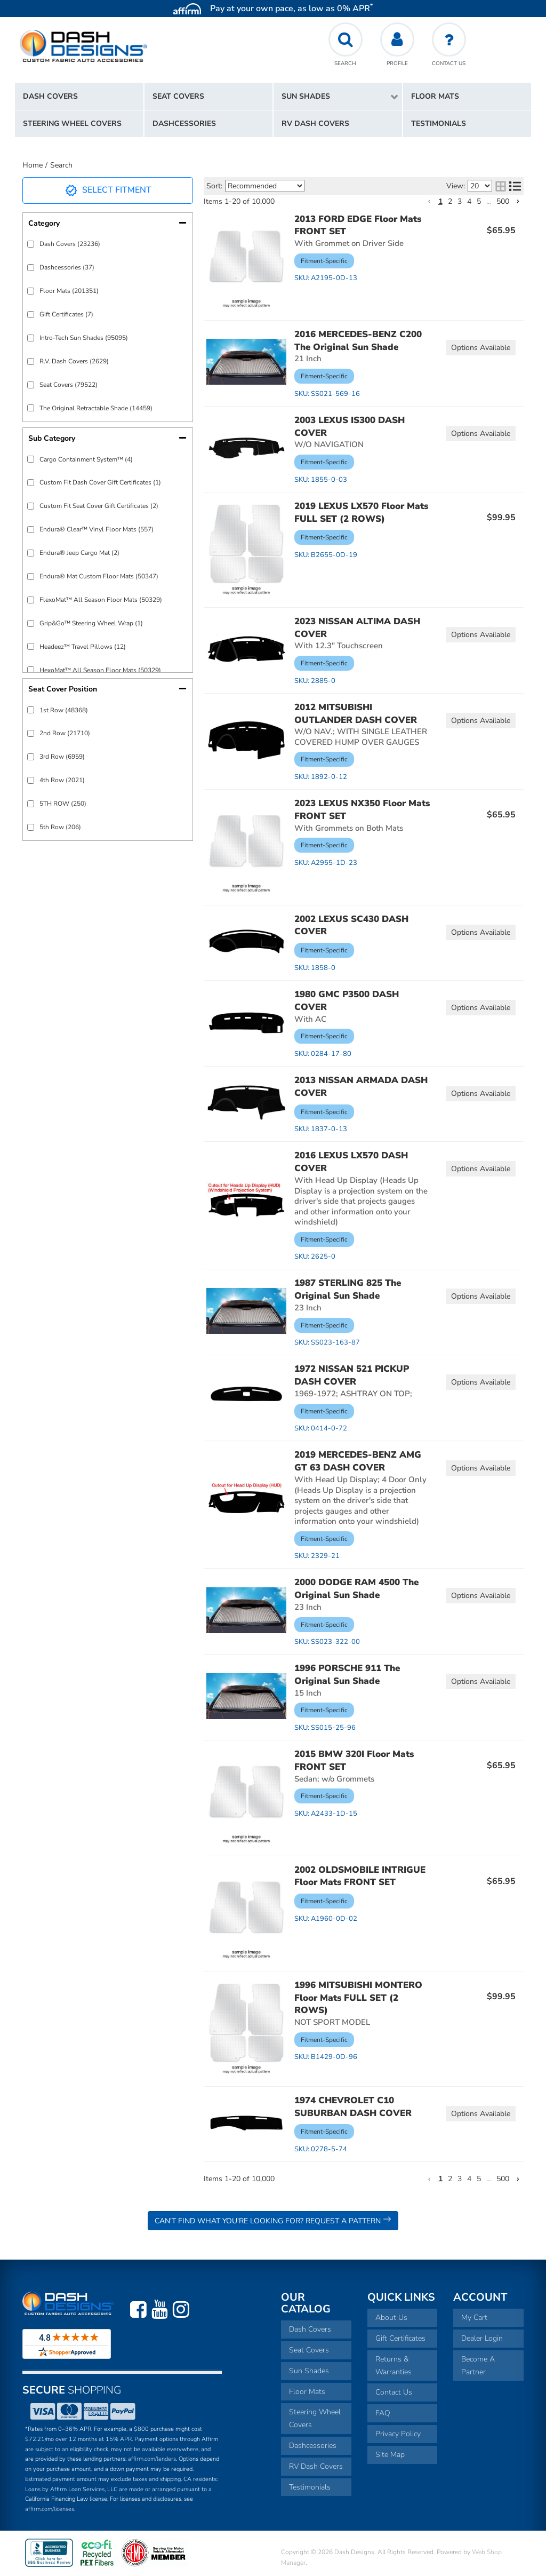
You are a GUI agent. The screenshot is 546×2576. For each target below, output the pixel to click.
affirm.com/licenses (49, 2509)
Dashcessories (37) (66, 267)
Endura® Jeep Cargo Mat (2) (79, 552)
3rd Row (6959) (62, 756)
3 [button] (459, 201)
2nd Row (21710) (64, 733)
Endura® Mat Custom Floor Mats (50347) (98, 576)
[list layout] (515, 186)
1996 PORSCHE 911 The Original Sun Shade (347, 1674)
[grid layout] (501, 186)
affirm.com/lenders (152, 2459)
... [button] (488, 201)
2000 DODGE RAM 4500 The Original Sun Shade (356, 1588)
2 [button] (450, 201)
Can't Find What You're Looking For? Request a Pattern (273, 2220)
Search (61, 165)
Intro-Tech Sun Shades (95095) (83, 337)
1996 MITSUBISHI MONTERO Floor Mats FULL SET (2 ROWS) (358, 1998)
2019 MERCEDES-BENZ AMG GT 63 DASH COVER (357, 1461)
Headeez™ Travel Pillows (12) (82, 646)
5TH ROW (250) (62, 803)
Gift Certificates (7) (66, 314)
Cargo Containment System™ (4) (86, 459)
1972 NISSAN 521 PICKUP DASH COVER (351, 1375)
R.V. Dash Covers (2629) (74, 361)
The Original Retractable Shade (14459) (95, 408)
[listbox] (264, 186)
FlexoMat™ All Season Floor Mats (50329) (100, 599)
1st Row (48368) (63, 710)
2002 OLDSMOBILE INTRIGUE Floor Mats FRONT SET (359, 1876)
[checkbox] (30, 244)
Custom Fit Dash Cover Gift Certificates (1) (100, 482)
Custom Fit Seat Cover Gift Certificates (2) (98, 506)
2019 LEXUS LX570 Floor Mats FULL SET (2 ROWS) (361, 512)
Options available (480, 348)
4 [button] (469, 201)
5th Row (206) (60, 827)
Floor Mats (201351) (69, 291)
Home (32, 165)
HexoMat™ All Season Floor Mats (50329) (100, 670)
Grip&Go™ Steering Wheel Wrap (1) (91, 623)
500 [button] (502, 201)
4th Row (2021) (62, 780)
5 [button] (479, 201)
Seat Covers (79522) (68, 384)
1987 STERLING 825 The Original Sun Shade (347, 1289)
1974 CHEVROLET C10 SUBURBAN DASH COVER (353, 2106)
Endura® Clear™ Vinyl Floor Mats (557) (96, 529)
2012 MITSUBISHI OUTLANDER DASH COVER (355, 713)
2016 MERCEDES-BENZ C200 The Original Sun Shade (358, 340)
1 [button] (440, 201)
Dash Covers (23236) (69, 244)
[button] (338, 96)
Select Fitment (108, 190)
